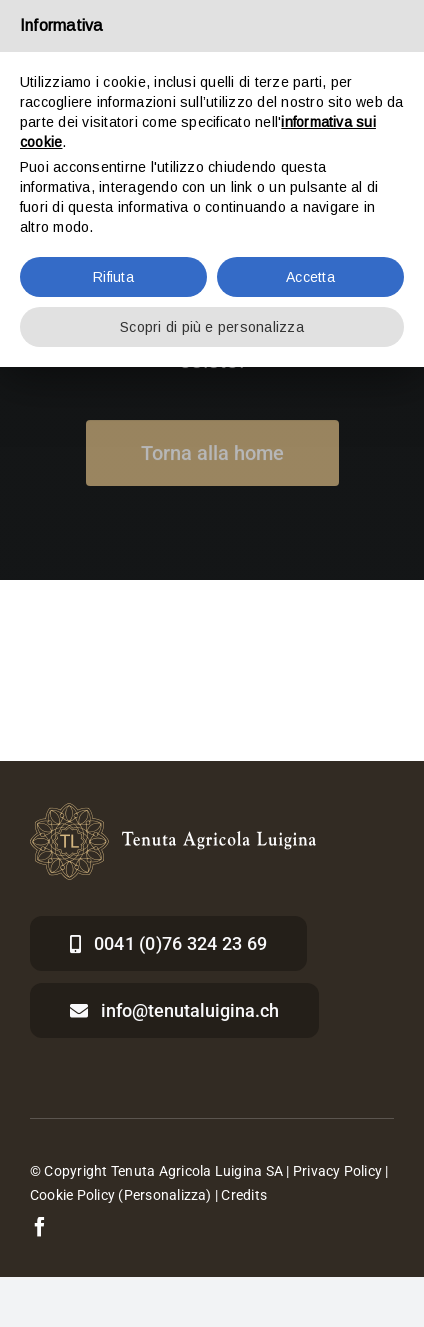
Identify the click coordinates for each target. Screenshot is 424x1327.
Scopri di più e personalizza (212, 327)
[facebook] (40, 1227)
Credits (244, 1195)
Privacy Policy (337, 1171)
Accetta (310, 277)
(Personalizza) (164, 1195)
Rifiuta (113, 277)
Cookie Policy (72, 1195)
